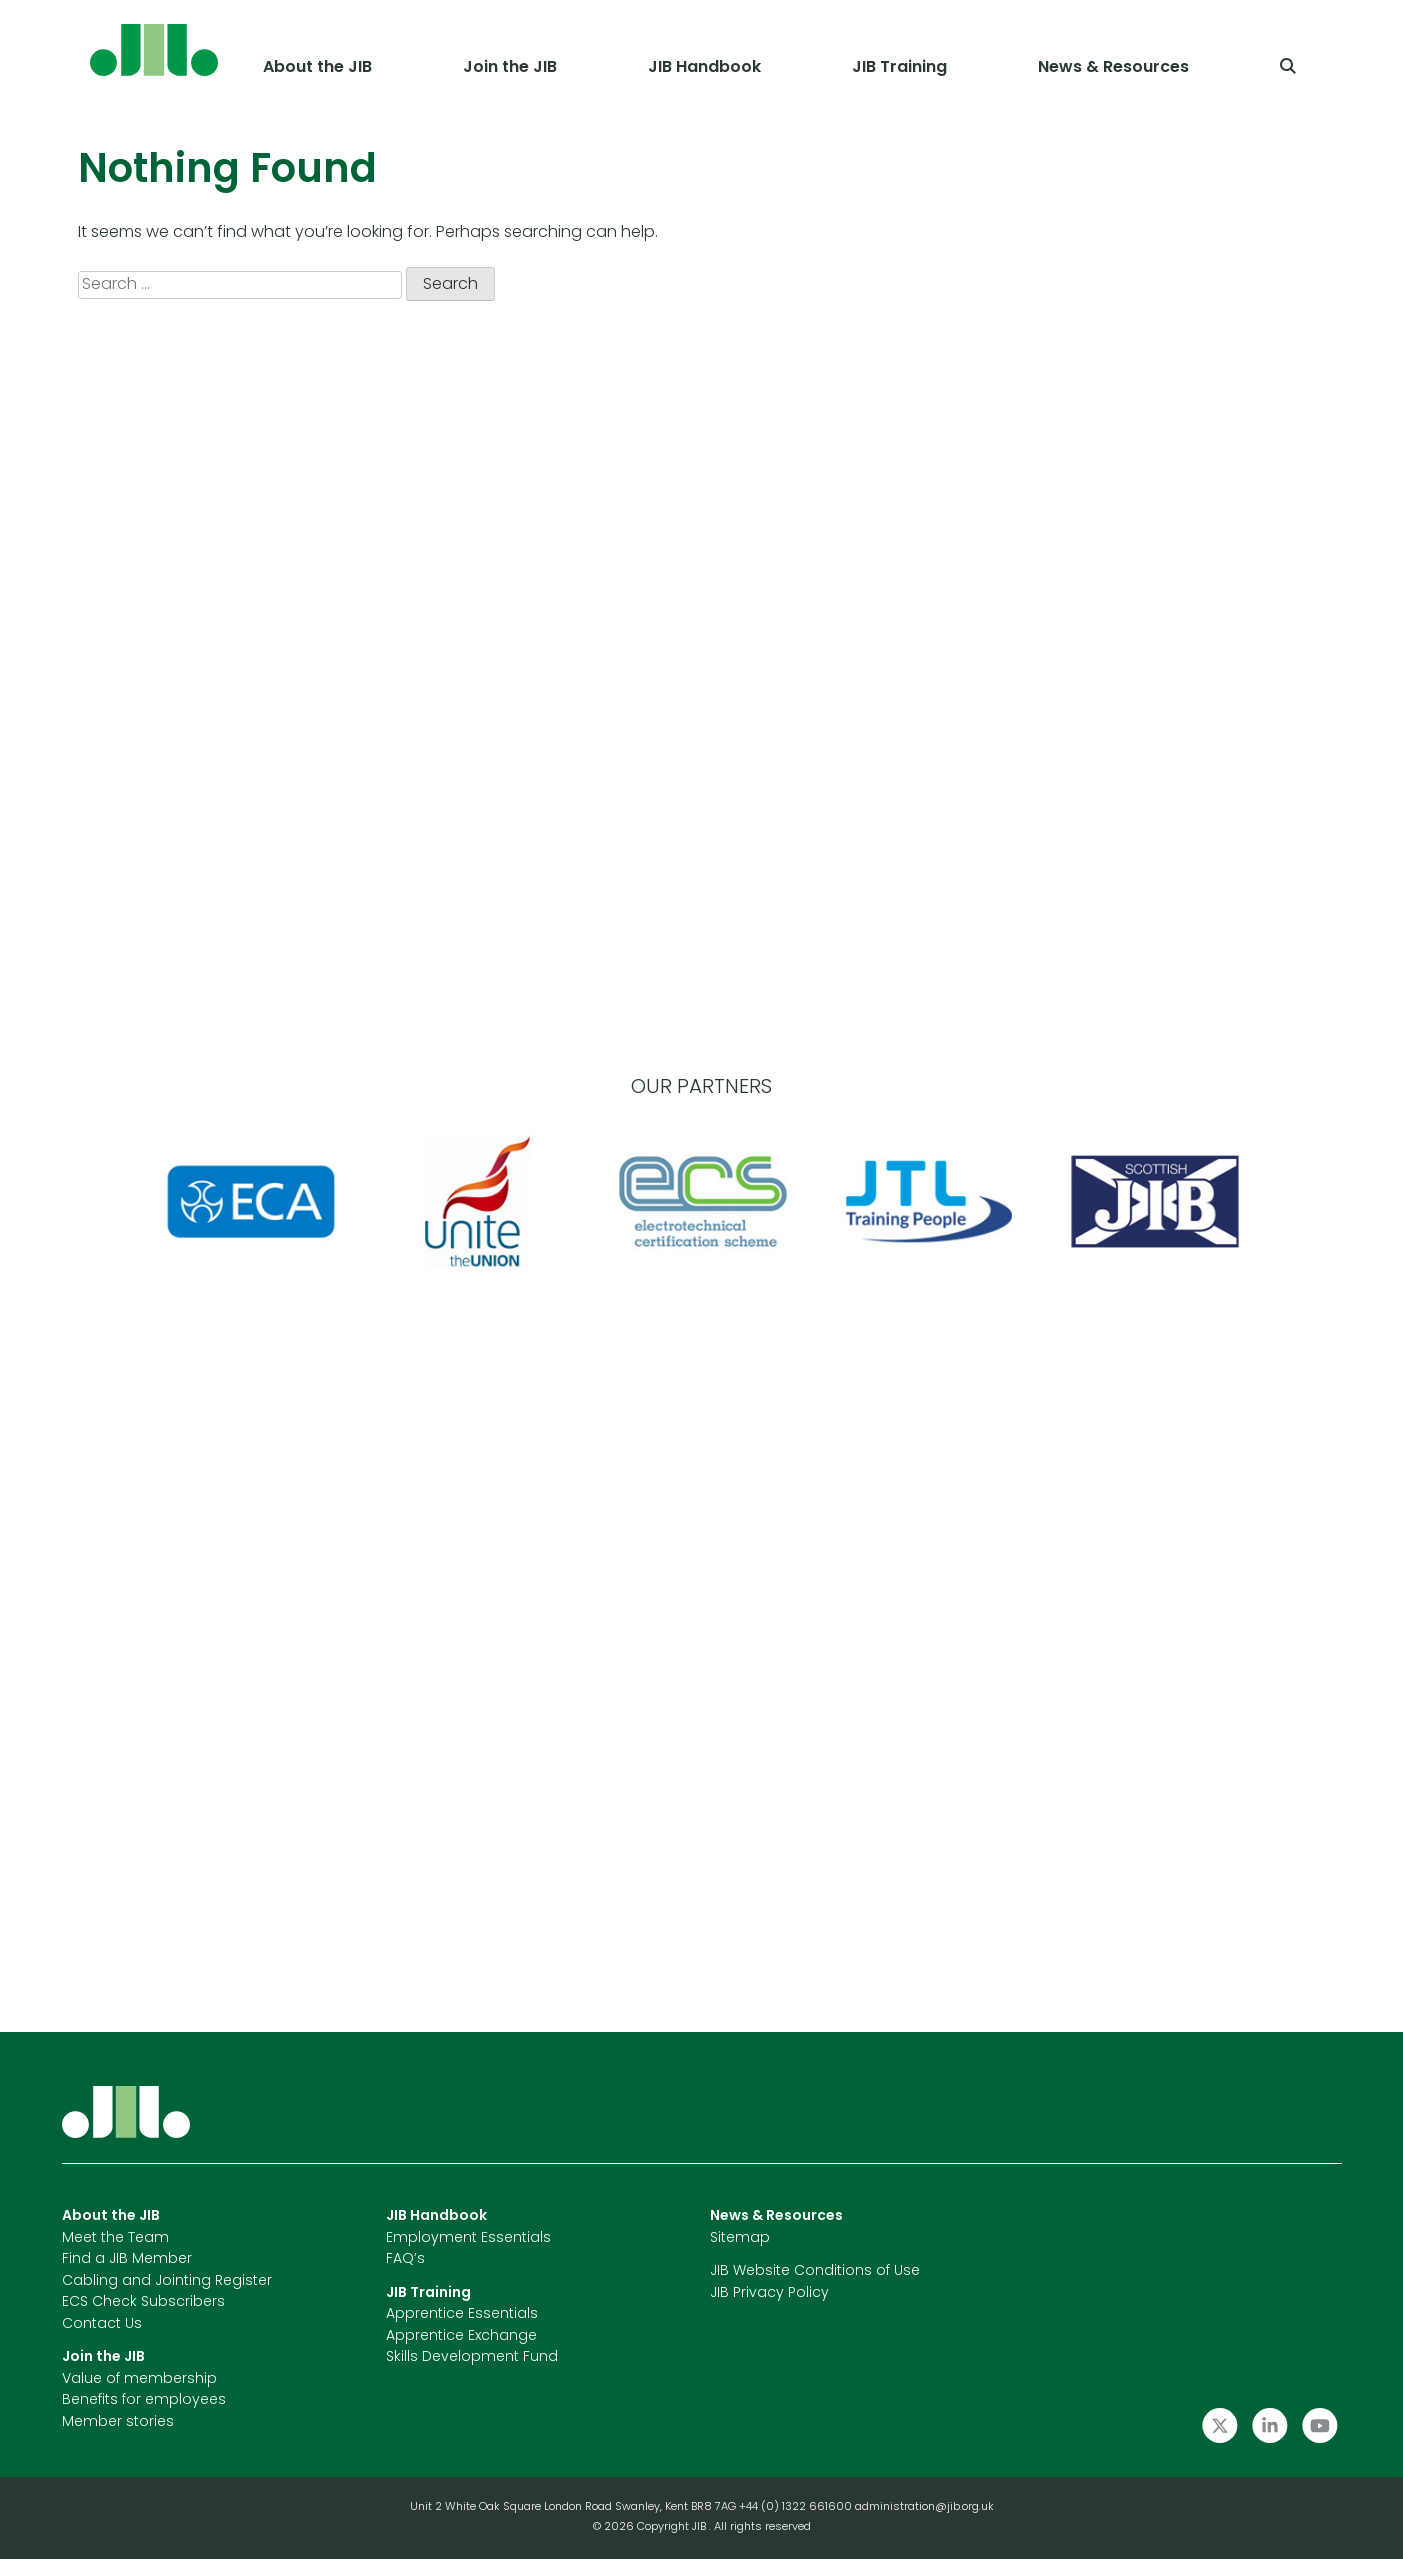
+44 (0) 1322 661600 (797, 2507)
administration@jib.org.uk (924, 2507)
